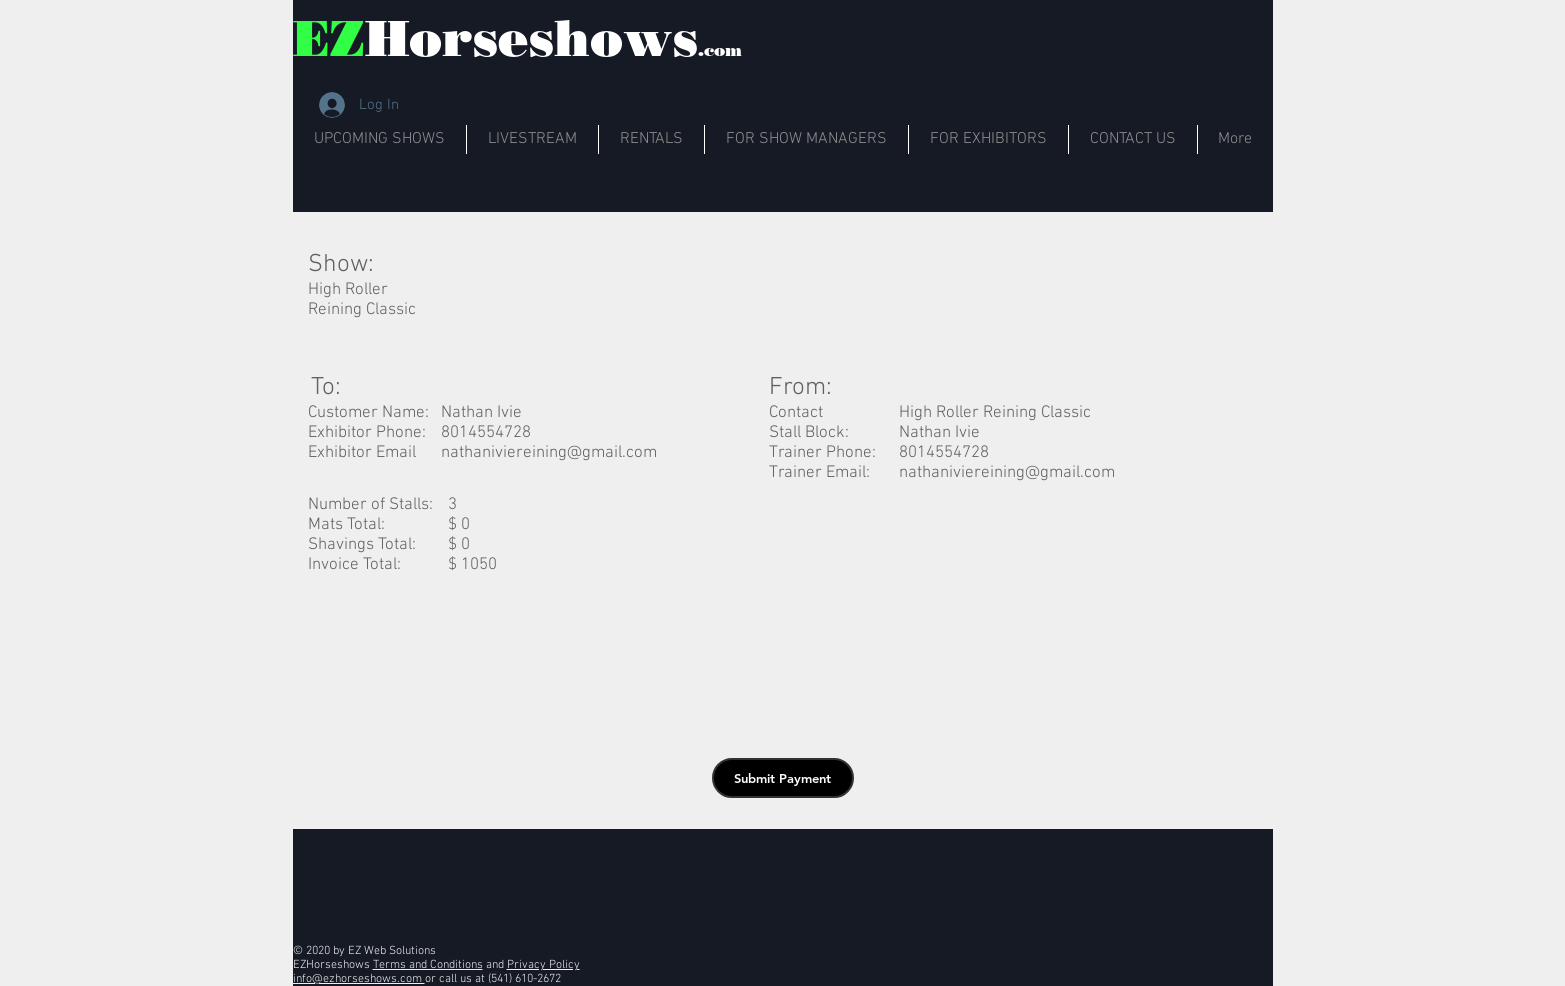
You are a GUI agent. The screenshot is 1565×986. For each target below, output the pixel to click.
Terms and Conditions (428, 965)
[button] (783, 778)
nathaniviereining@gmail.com (549, 453)
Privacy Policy (543, 965)
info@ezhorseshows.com (359, 979)
